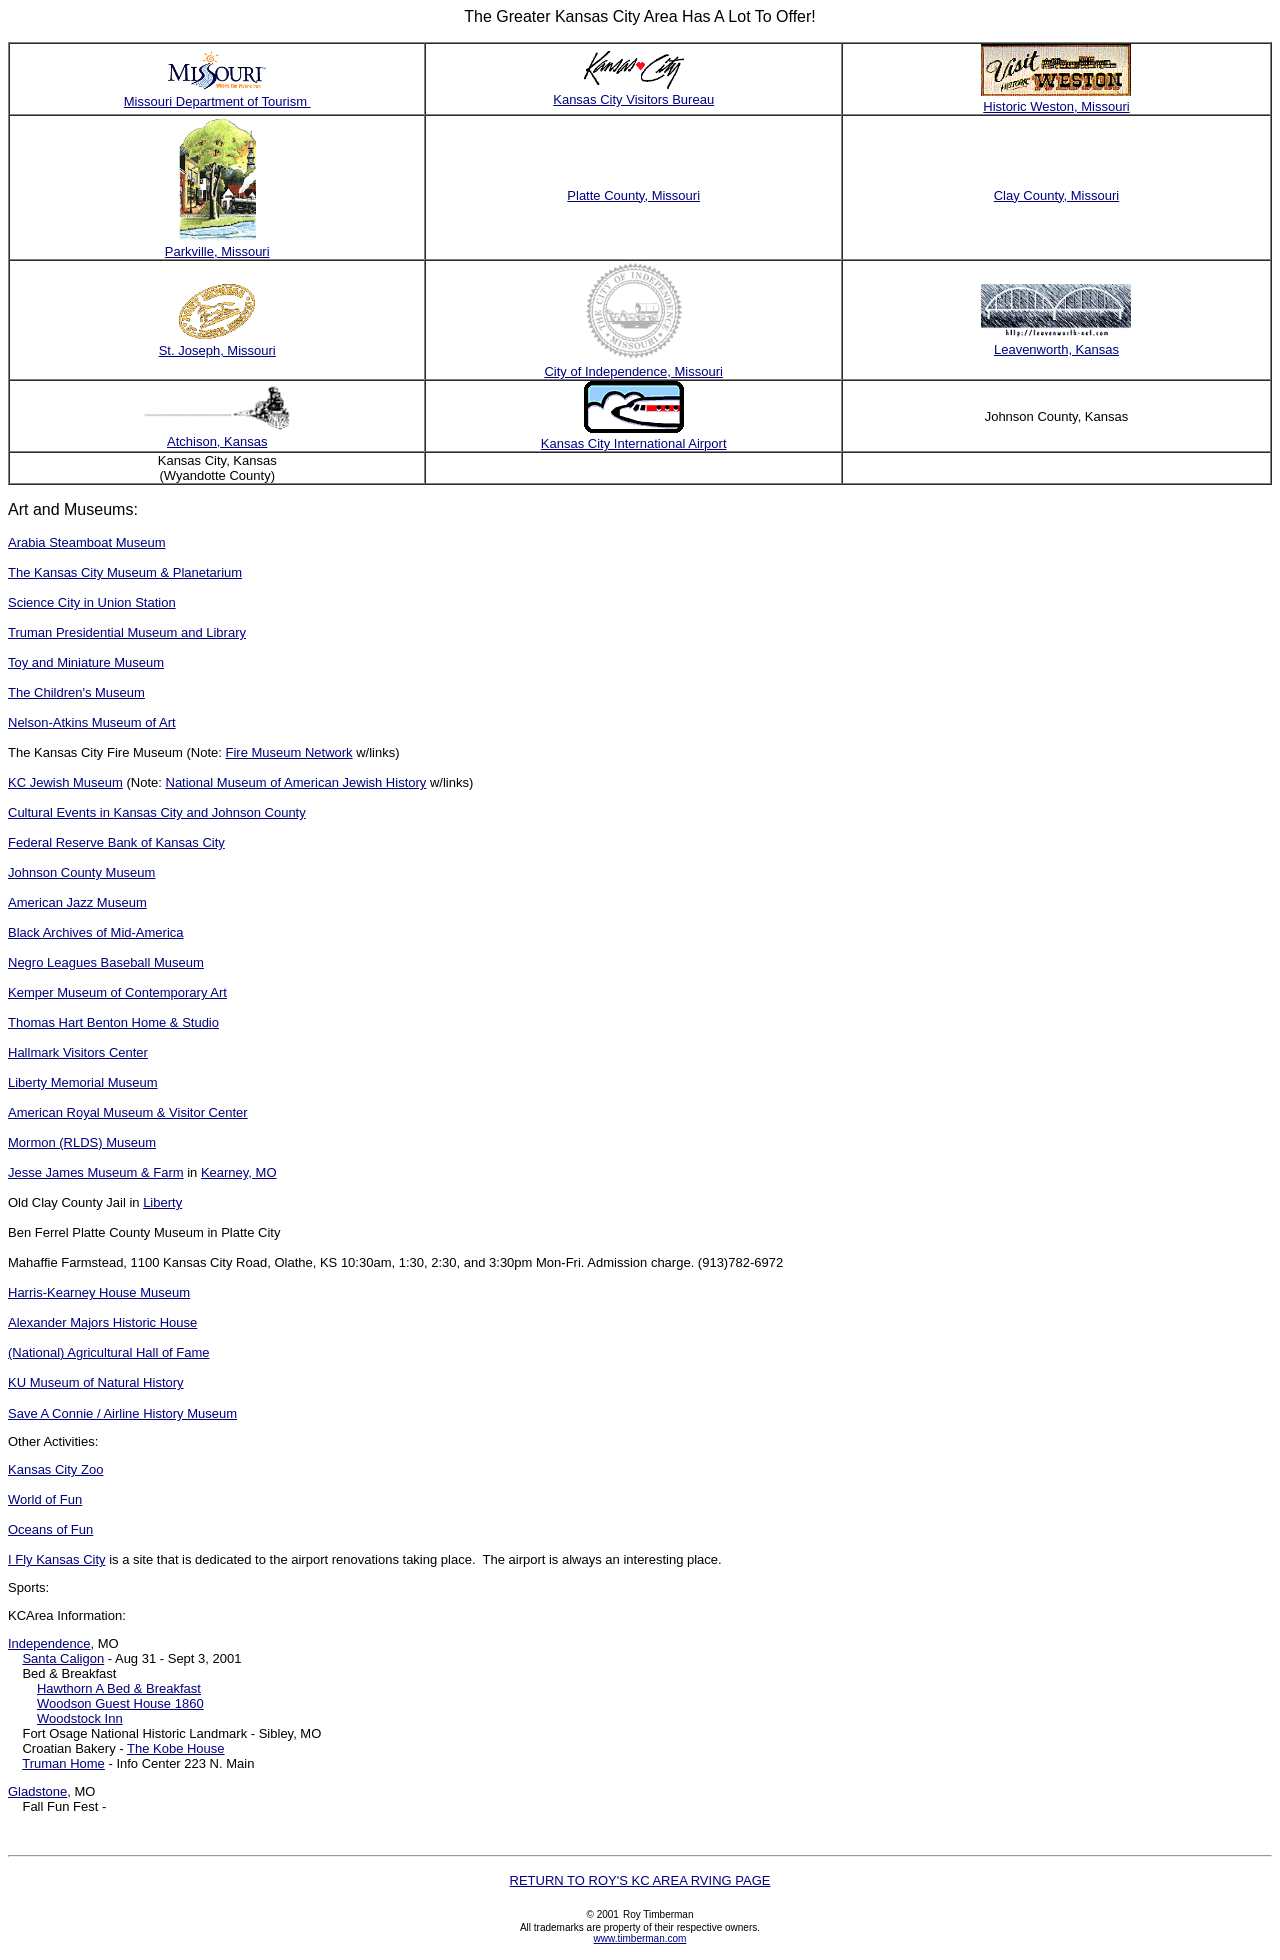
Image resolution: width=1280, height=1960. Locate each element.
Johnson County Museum (81, 872)
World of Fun (45, 1499)
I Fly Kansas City (57, 1559)
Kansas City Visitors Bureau (633, 99)
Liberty (162, 1202)
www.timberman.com (640, 1938)
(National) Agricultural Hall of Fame (109, 1352)
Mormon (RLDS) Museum (82, 1142)
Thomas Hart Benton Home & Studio (113, 1022)
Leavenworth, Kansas (1056, 349)
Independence (49, 1643)
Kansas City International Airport (634, 443)
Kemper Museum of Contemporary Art (117, 992)
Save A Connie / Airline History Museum (122, 1413)
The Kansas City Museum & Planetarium (125, 572)
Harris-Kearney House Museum (99, 1292)
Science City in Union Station (92, 602)
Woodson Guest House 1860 (120, 1703)
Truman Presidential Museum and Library (127, 632)
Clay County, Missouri (1056, 195)
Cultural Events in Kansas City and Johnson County (157, 812)
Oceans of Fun (50, 1529)
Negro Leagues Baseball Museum (106, 962)
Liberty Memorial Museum (83, 1082)
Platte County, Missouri (633, 195)
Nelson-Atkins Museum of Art (92, 722)
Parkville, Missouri (217, 251)
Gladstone (37, 1791)
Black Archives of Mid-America (96, 932)
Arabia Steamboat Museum (87, 542)
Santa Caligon (63, 1658)
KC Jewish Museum (65, 782)
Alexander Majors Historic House (102, 1322)
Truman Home (63, 1763)
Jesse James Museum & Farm (96, 1172)
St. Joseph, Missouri (217, 350)
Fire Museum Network (288, 752)
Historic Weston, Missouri (1056, 106)
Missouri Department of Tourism (217, 101)
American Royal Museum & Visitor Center (128, 1112)
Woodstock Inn (80, 1718)
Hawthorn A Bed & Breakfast (119, 1688)
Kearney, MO (239, 1172)
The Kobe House (176, 1748)
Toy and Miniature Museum (86, 662)
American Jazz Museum (77, 902)
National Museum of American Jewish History (296, 782)
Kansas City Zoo (55, 1469)
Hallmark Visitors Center (78, 1052)
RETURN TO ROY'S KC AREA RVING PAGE (640, 1880)
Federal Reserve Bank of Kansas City (116, 842)
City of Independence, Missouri (633, 371)
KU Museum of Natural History (96, 1382)
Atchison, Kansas (217, 441)
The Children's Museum (76, 692)
